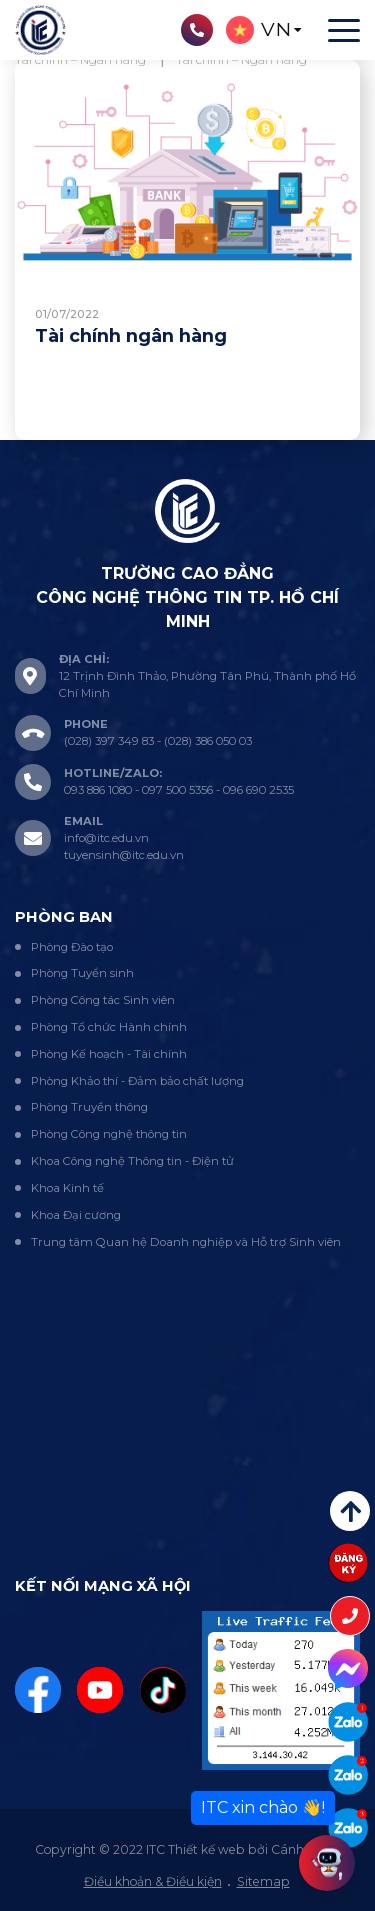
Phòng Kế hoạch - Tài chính (109, 1054)
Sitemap (263, 1881)
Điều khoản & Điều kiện (153, 1881)
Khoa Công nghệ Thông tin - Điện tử (132, 1161)
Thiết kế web (206, 1849)
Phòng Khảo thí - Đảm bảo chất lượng (137, 1081)
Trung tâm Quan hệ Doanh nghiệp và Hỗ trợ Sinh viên (186, 1242)
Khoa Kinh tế (67, 1188)
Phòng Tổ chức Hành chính (109, 1027)
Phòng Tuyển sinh (82, 973)
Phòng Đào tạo (72, 947)
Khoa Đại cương (76, 1215)
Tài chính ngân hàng (131, 335)
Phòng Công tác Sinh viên (103, 1000)
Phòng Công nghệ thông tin (109, 1134)
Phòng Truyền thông (89, 1107)
